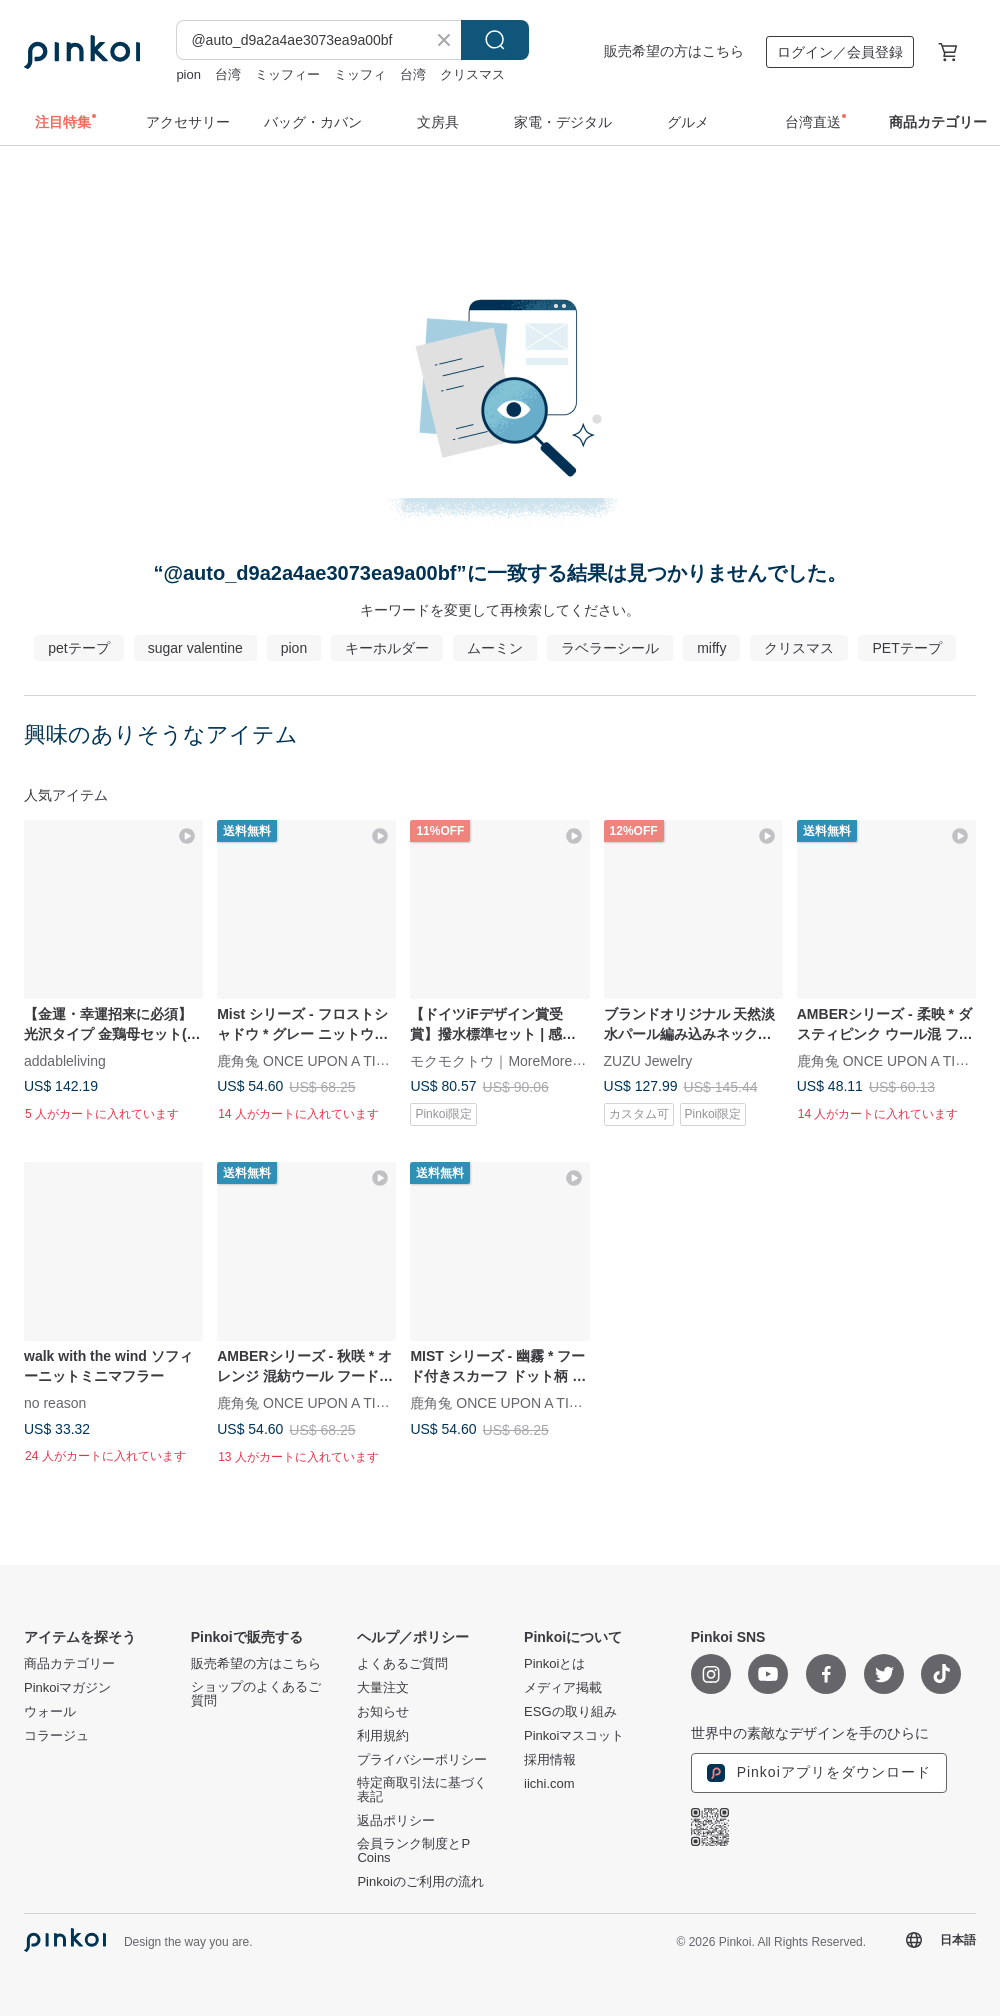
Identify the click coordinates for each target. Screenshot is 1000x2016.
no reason (55, 1403)
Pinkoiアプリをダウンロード (819, 1773)
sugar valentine (195, 648)
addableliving (65, 1061)
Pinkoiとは (554, 1664)
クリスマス (472, 74)
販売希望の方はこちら (674, 51)
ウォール (50, 1712)
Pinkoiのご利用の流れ (420, 1882)
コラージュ (56, 1736)
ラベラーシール (610, 648)
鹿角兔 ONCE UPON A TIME (306, 1061)
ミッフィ (360, 74)
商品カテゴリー (69, 1664)
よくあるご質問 (402, 1664)
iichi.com (549, 1784)
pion (188, 74)
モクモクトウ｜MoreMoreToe (502, 1061)
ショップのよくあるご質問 (256, 1694)
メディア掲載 (563, 1688)
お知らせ (383, 1712)
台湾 (228, 74)
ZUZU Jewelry (648, 1061)
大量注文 (383, 1688)
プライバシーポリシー (422, 1760)
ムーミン (495, 648)
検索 (495, 40)
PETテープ (906, 648)
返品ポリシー (396, 1821)
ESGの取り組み (570, 1712)
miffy (711, 648)
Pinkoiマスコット (574, 1736)
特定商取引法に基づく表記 (422, 1790)
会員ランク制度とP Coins (413, 1851)
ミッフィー (287, 74)
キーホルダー (387, 648)
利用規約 (383, 1736)
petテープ (78, 648)
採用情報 (550, 1760)
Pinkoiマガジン (67, 1688)
